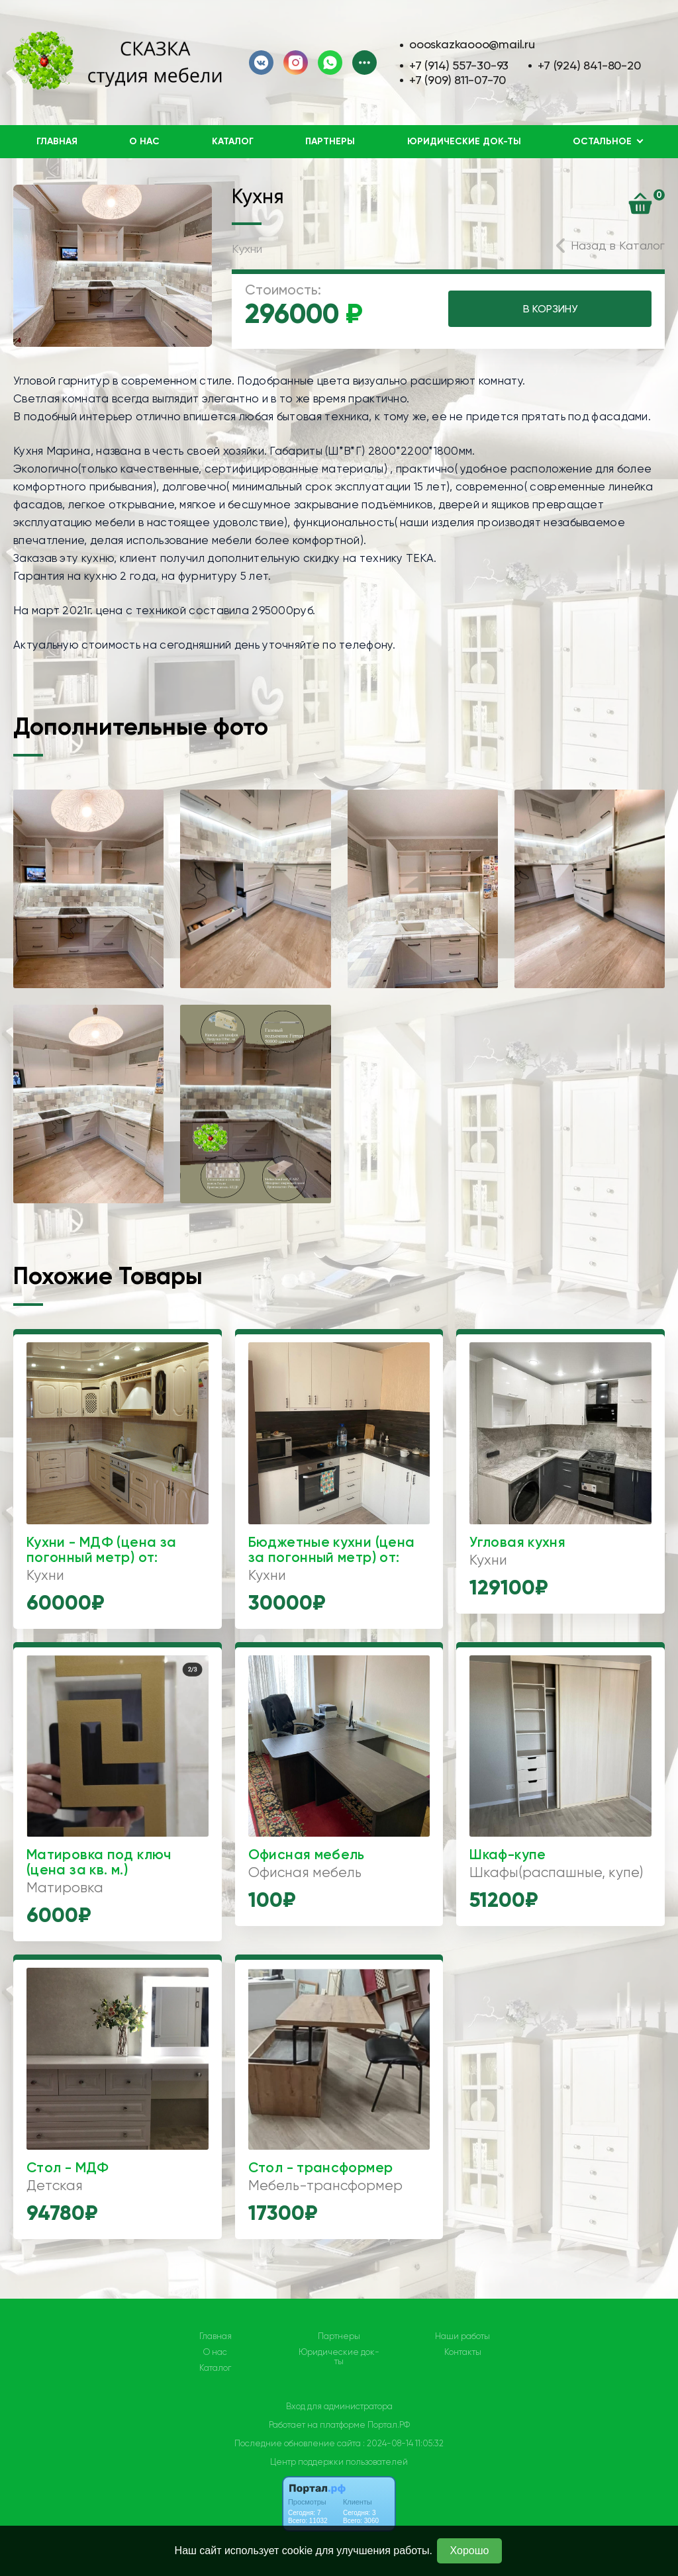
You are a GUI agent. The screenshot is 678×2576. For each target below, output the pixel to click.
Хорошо (469, 2550)
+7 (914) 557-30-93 (458, 65)
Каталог (233, 141)
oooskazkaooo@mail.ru (472, 44)
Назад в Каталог (618, 245)
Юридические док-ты (464, 141)
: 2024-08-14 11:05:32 (403, 2443)
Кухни (247, 248)
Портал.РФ (388, 2425)
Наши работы (462, 2336)
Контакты (462, 2352)
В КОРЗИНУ (550, 308)
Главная (56, 141)
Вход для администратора (339, 2406)
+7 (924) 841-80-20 (589, 65)
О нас (144, 141)
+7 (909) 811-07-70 (457, 80)
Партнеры (330, 141)
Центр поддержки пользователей (339, 2462)
